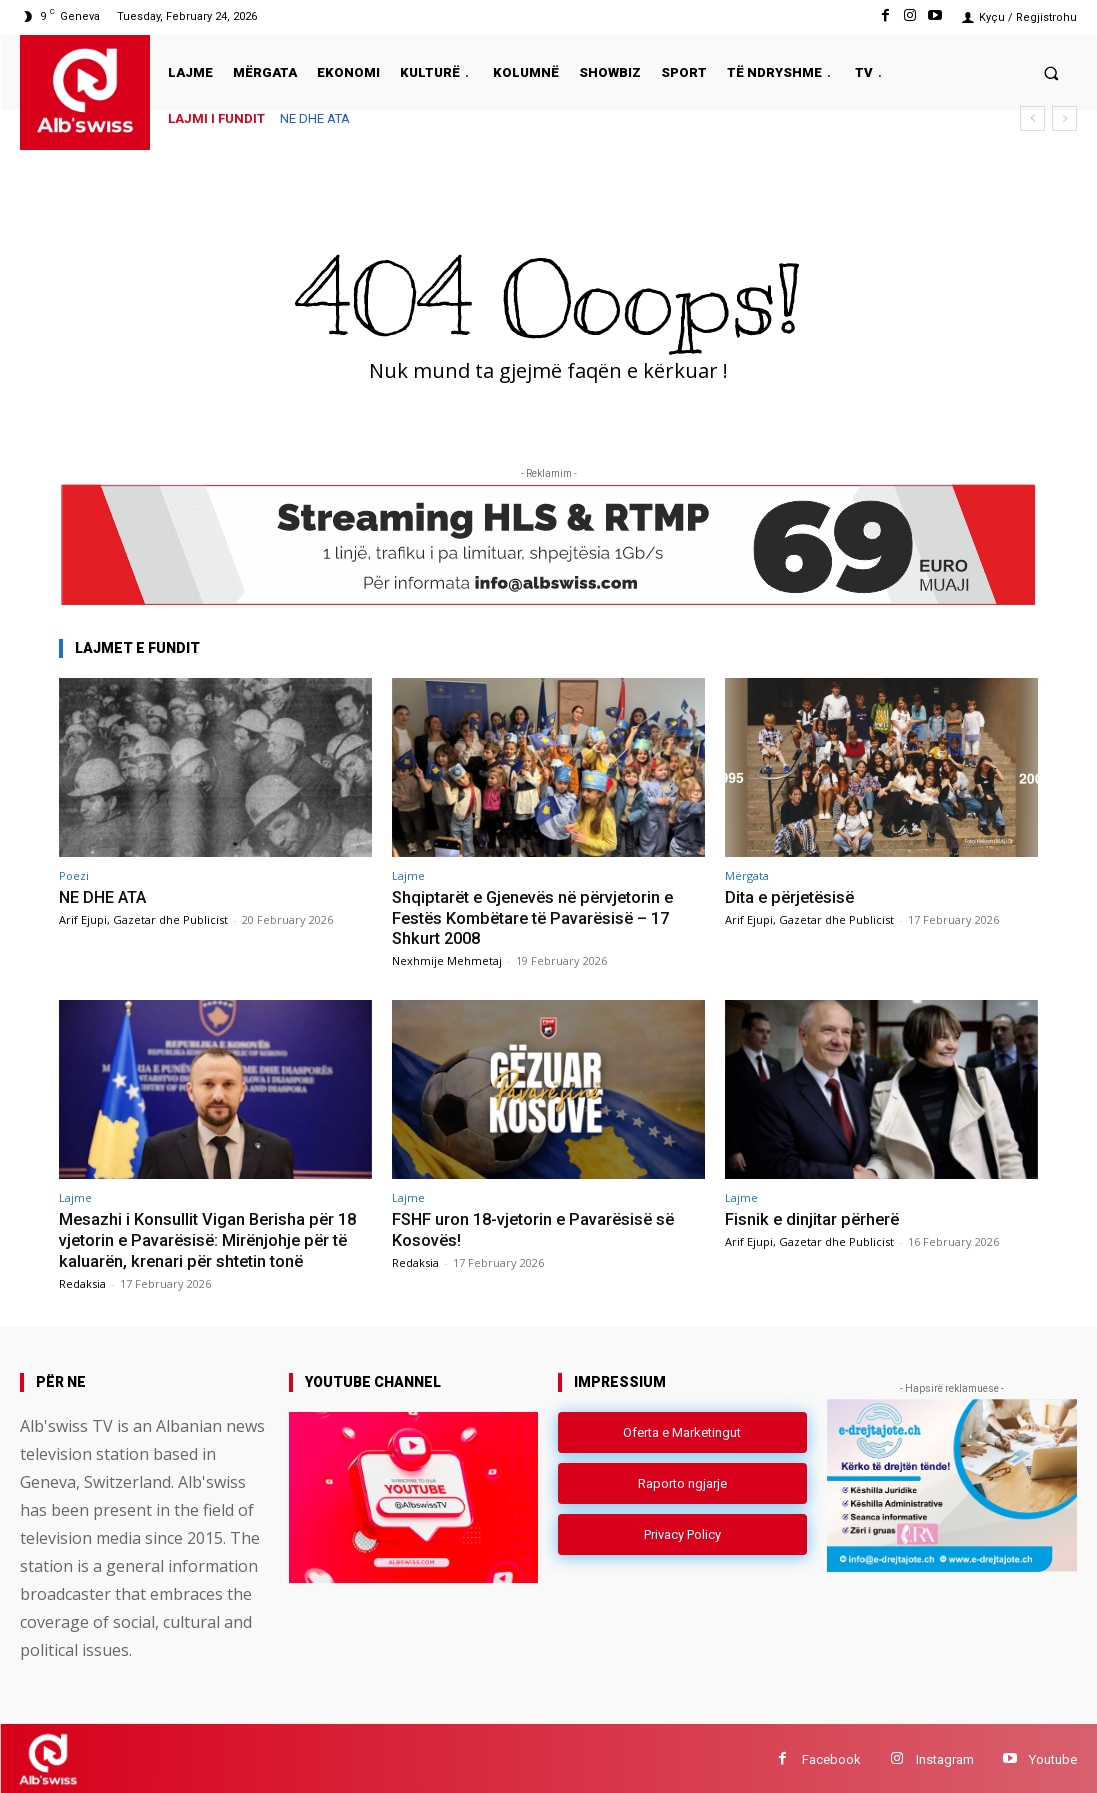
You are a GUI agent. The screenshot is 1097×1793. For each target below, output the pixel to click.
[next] (1064, 118)
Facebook (831, 1756)
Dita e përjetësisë (793, 897)
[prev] (1032, 118)
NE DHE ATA (315, 118)
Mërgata (747, 875)
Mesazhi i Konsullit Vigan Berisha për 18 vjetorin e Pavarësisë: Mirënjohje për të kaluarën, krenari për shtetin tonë (211, 1237)
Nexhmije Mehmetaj (447, 959)
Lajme (408, 875)
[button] (1051, 72)
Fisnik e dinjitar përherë (814, 1217)
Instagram (945, 1756)
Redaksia (82, 1280)
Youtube (1053, 1756)
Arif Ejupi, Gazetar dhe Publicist (143, 918)
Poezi (74, 875)
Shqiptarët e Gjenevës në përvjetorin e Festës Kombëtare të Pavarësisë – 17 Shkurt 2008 (539, 917)
